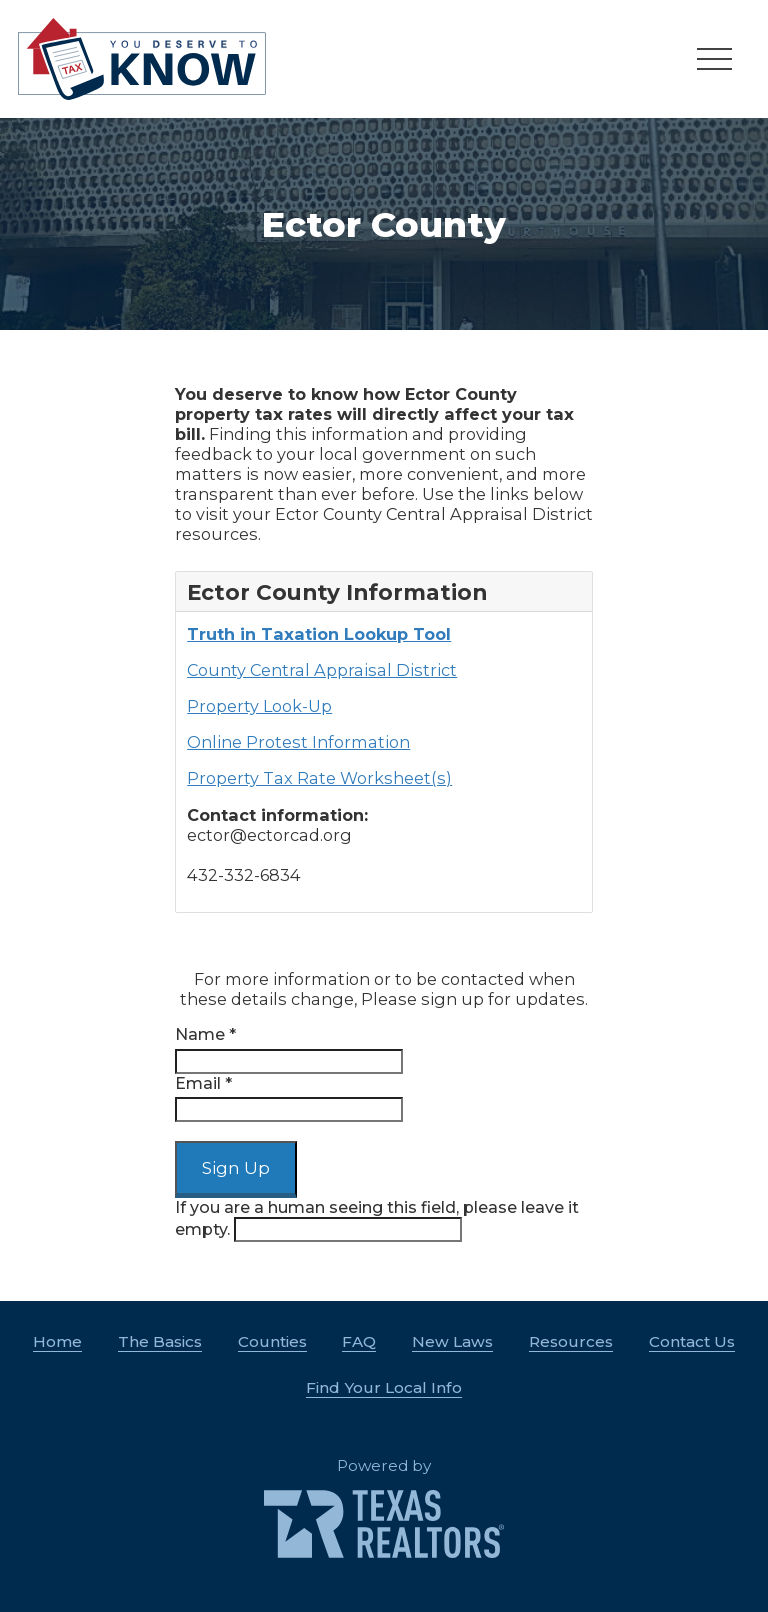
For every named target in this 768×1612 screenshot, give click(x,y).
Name (205, 1034)
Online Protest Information (298, 742)
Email (203, 1083)
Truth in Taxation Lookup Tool (319, 634)
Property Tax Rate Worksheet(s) (319, 778)
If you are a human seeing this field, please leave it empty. (377, 1220)
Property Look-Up (259, 706)
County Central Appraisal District (322, 670)
